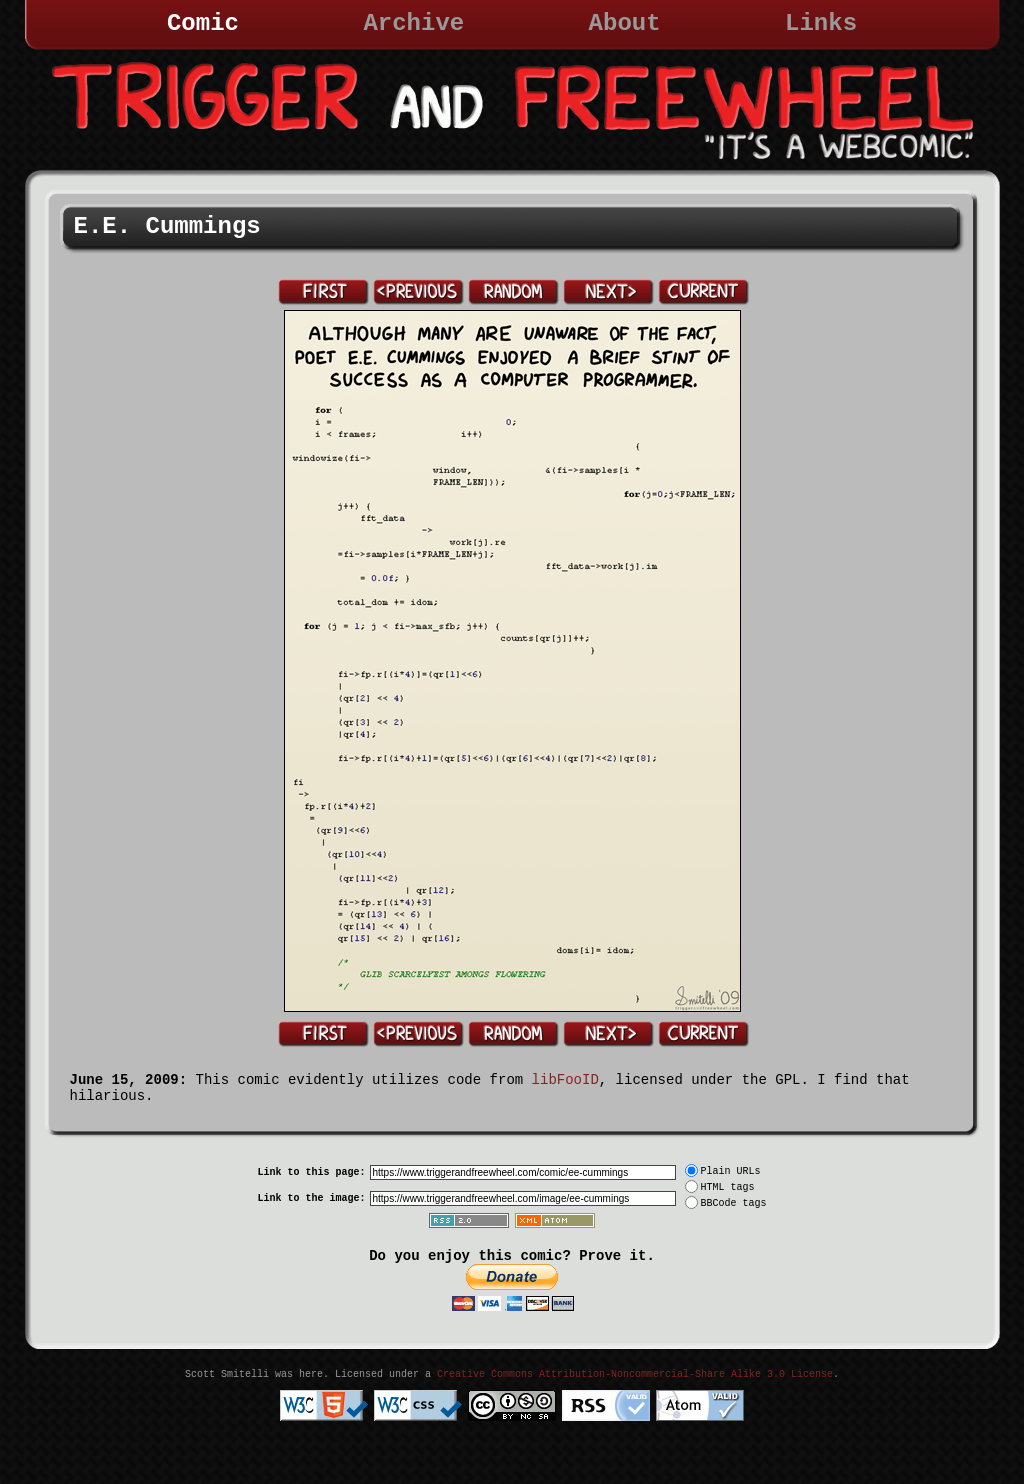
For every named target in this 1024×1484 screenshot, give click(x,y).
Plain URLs (731, 1171)
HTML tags (728, 1187)
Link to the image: (311, 1198)
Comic (203, 23)
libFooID (565, 1080)
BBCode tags (734, 1203)
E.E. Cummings (167, 226)
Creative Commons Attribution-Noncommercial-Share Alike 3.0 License (635, 1374)
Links (821, 23)
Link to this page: (311, 1172)
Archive (413, 23)
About (625, 23)
